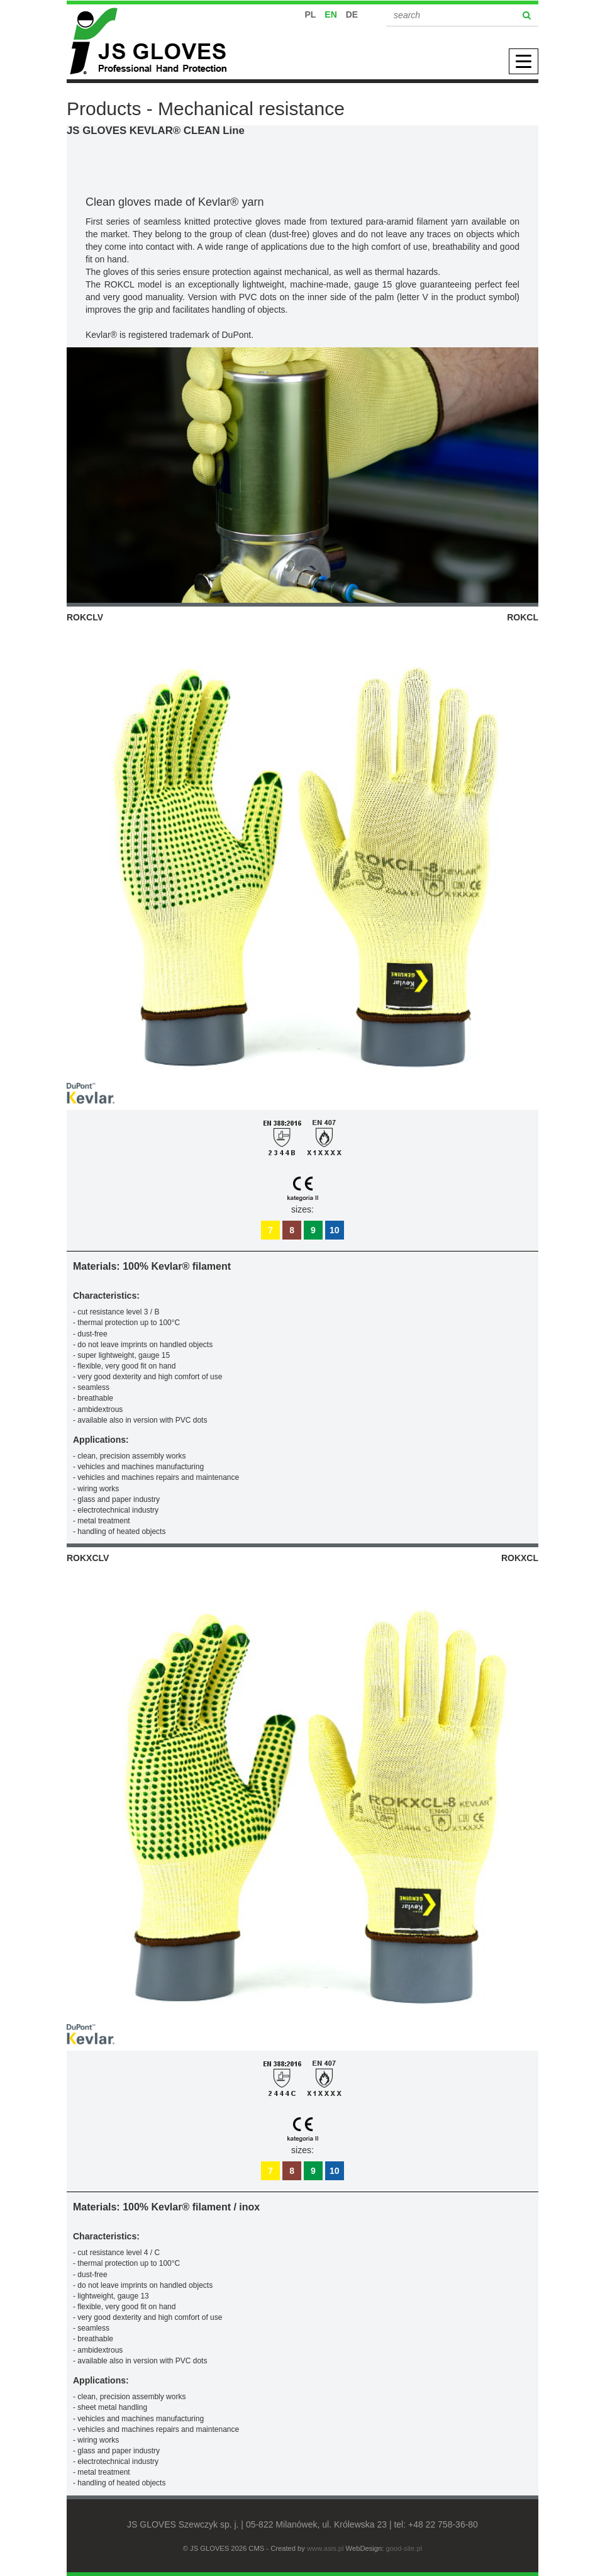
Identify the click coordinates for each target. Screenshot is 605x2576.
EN (330, 14)
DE (352, 14)
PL (310, 14)
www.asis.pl (325, 2548)
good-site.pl (404, 2548)
